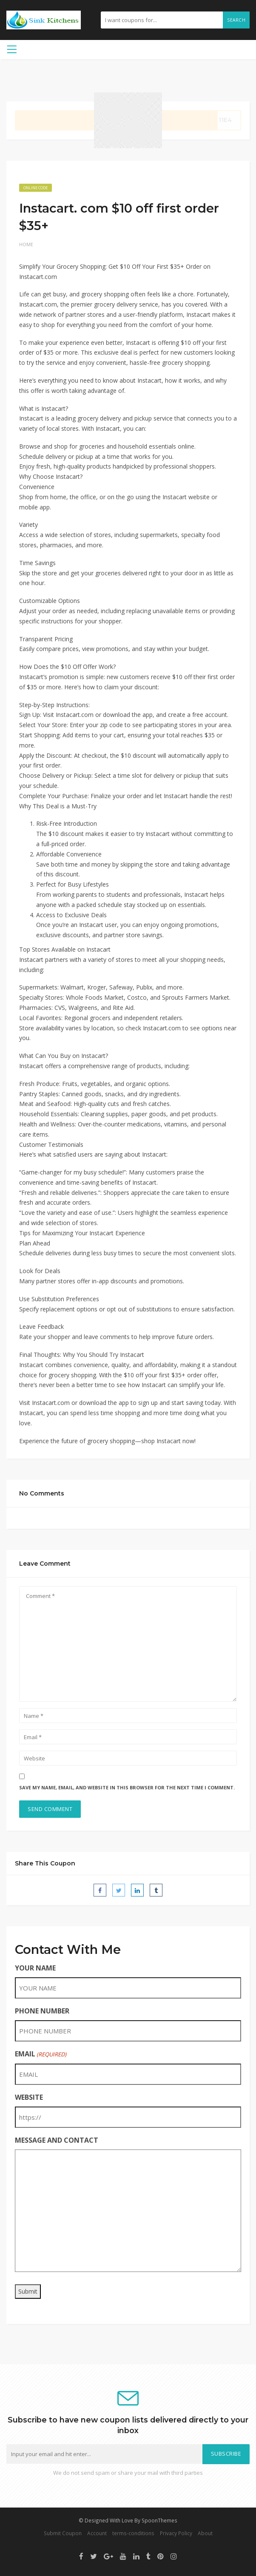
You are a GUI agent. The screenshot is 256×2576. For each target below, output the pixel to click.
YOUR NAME (35, 1968)
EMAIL (40, 2054)
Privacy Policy (176, 2533)
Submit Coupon (63, 2533)
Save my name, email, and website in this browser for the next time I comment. (127, 1787)
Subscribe (226, 2453)
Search (236, 20)
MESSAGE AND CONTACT (56, 2140)
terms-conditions (133, 2533)
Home (26, 244)
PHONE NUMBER (42, 2011)
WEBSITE (29, 2097)
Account (97, 2533)
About (205, 2533)
